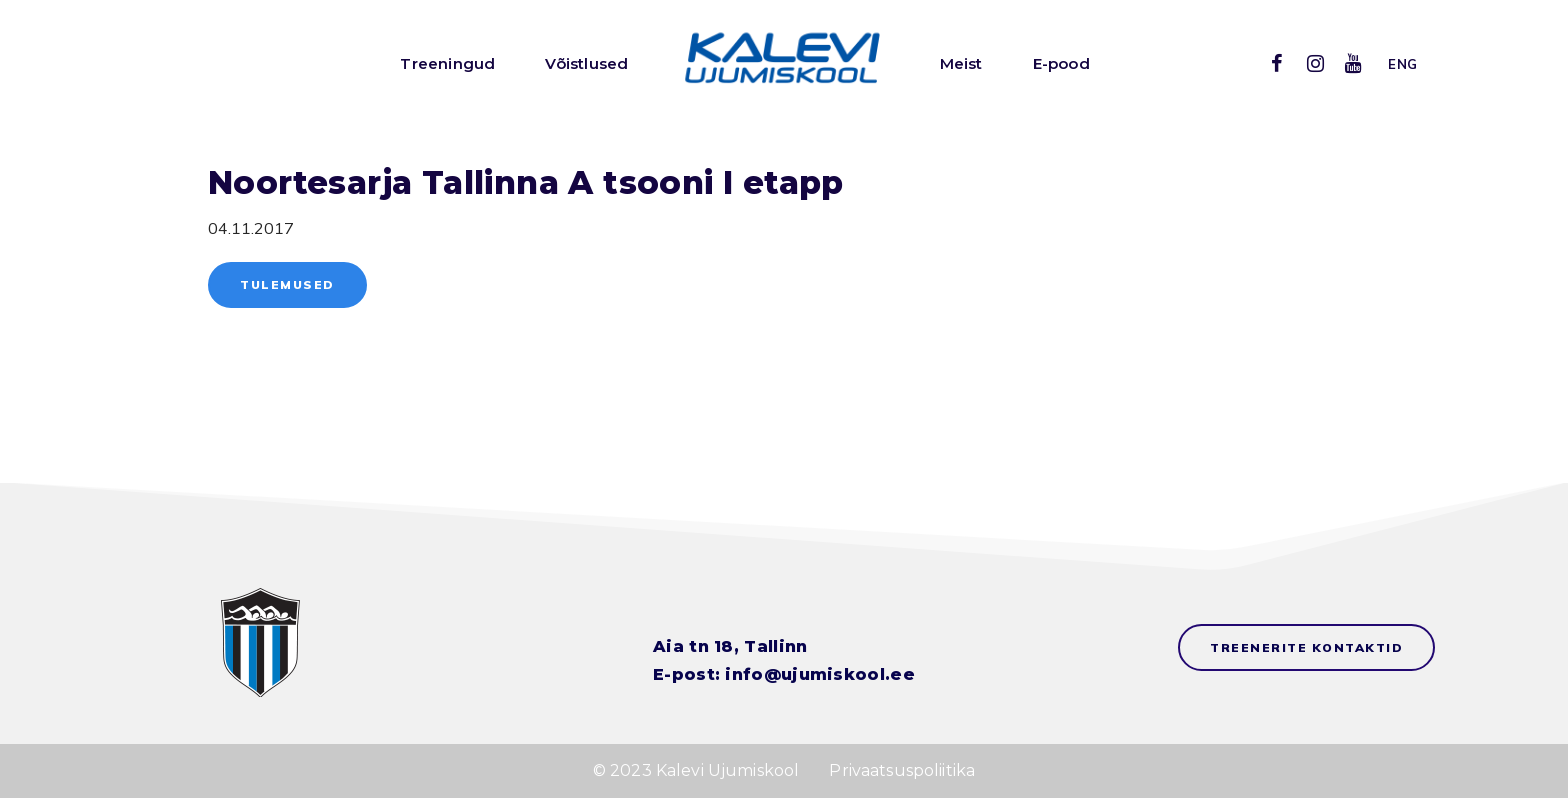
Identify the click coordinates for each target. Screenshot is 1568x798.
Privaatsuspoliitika (902, 770)
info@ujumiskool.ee (819, 674)
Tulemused (287, 284)
